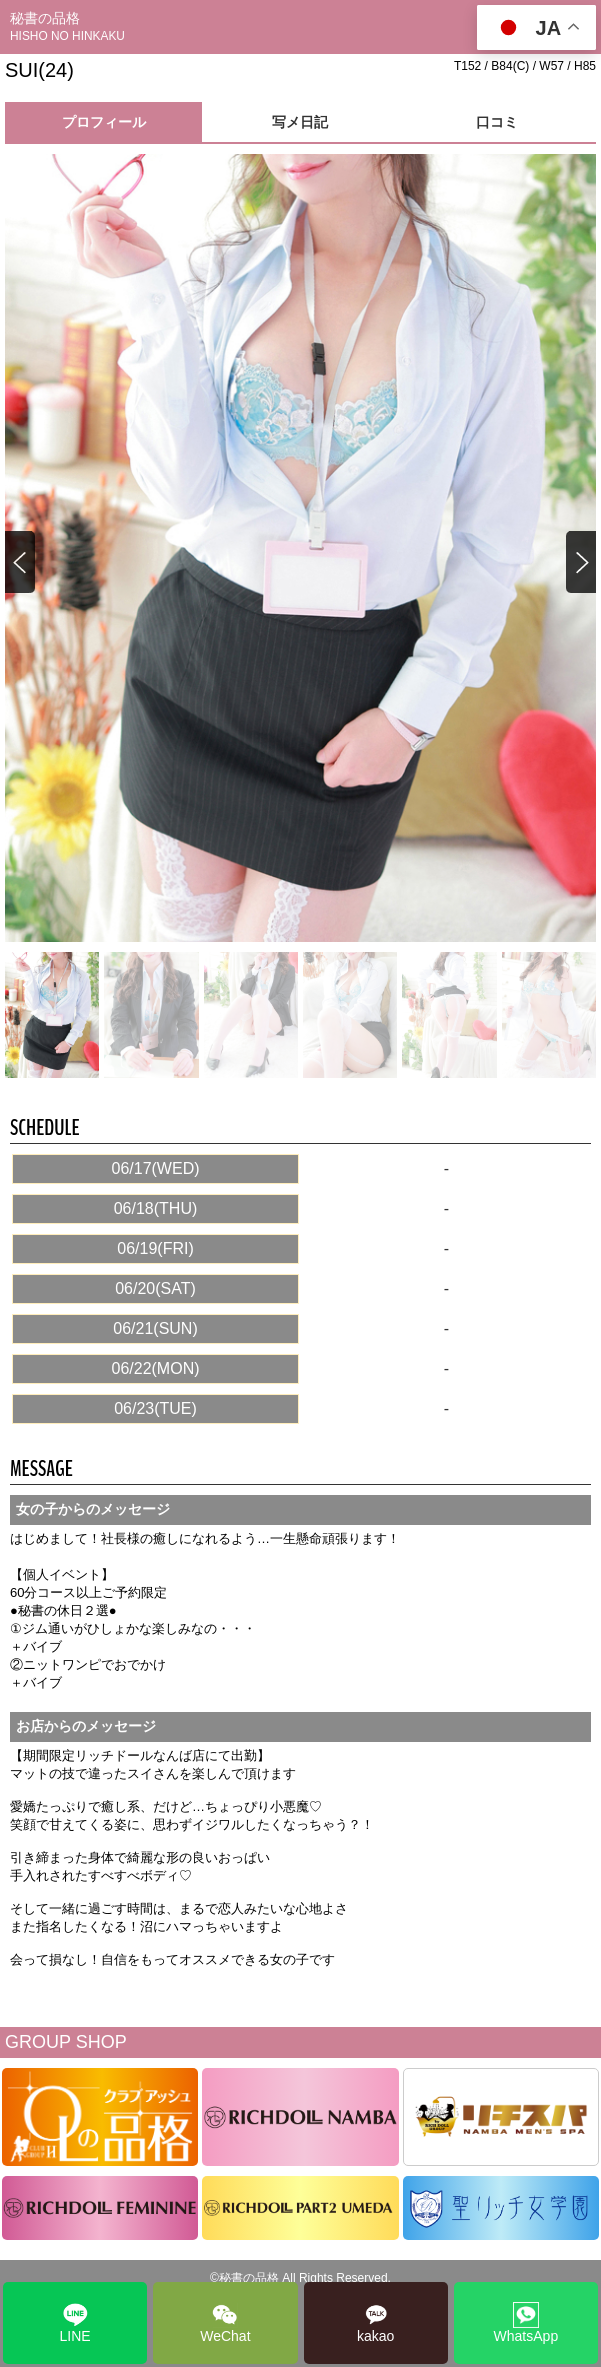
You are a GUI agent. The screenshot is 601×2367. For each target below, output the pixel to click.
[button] (580, 563)
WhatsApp (526, 2323)
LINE (75, 2323)
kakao (375, 2323)
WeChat (225, 2323)
